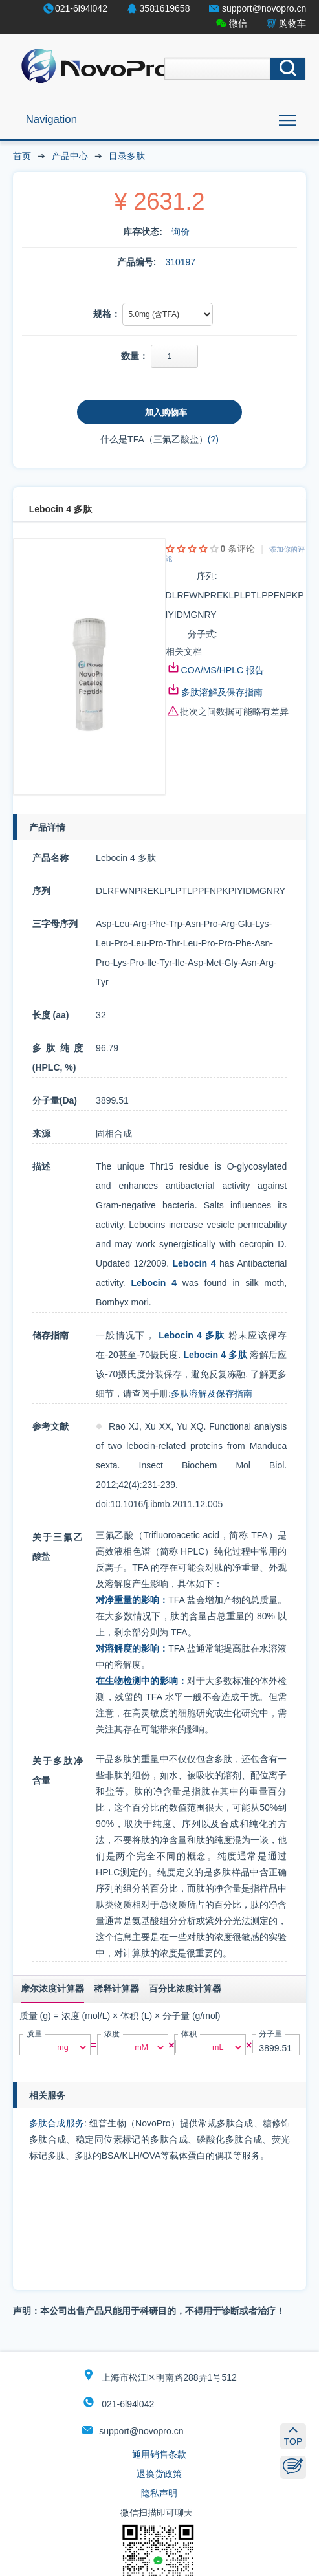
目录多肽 (127, 156)
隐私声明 (159, 2493)
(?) (213, 439)
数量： (134, 356)
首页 (22, 156)
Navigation (51, 119)
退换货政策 (159, 2474)
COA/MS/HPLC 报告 (222, 670)
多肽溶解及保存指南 (222, 692)
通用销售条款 (159, 2454)
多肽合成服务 (56, 2123)
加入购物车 (166, 412)
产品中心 (70, 156)
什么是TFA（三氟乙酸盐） (154, 439)
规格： (106, 314)
